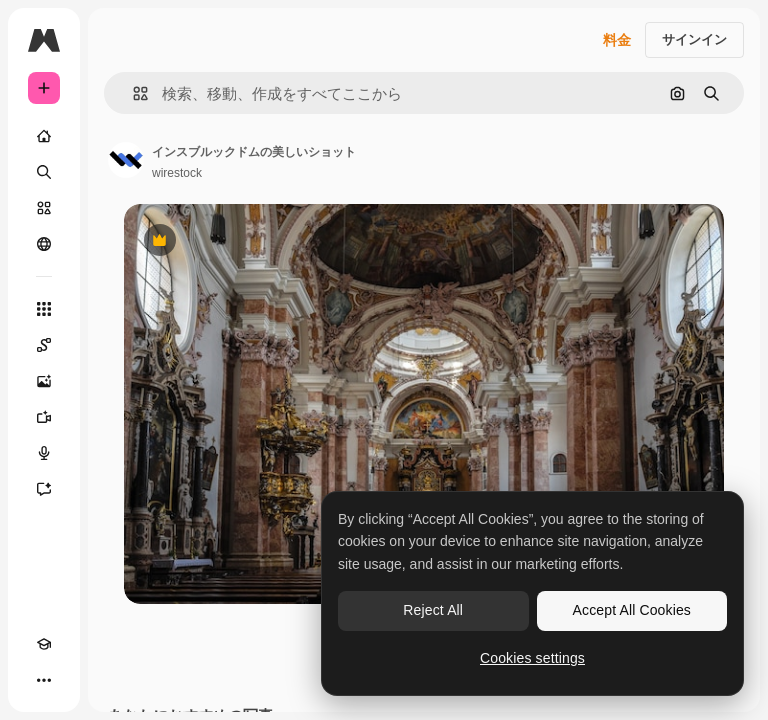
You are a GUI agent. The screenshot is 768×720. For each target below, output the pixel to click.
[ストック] (44, 208)
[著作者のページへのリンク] (126, 160)
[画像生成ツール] (44, 381)
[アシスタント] (44, 489)
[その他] (44, 680)
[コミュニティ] (44, 244)
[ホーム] (44, 136)
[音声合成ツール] (44, 453)
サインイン (694, 39)
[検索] (44, 172)
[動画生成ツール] (44, 417)
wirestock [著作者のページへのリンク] (177, 173)
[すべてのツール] (44, 309)
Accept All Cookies (632, 610)
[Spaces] (44, 345)
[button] (132, 93)
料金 (617, 40)
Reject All (433, 610)
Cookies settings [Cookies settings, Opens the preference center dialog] (532, 658)
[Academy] (44, 644)
